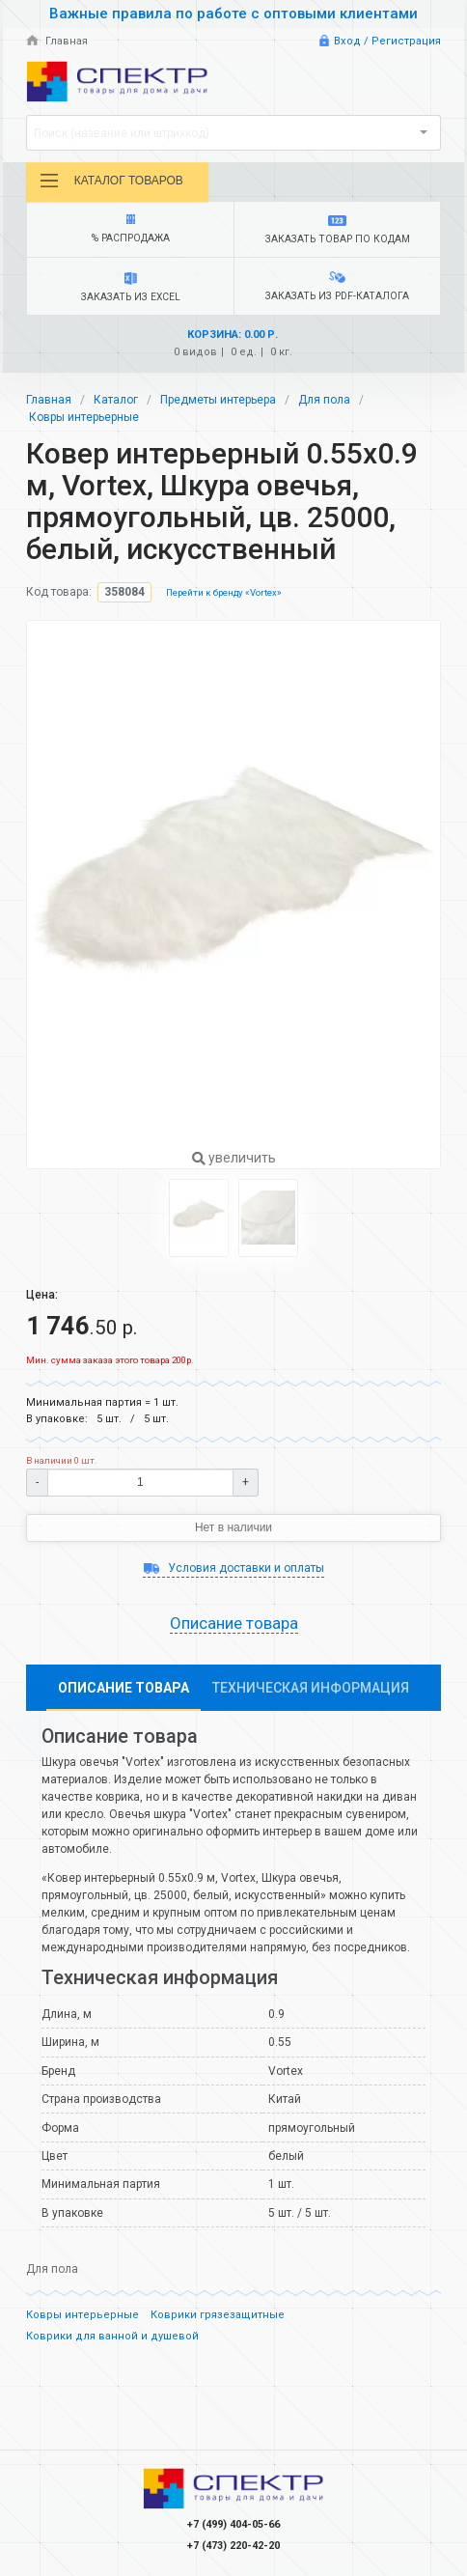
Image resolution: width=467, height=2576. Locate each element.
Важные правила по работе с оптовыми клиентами (233, 13)
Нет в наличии (233, 1527)
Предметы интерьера (218, 399)
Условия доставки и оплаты (233, 1568)
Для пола (324, 399)
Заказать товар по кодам (337, 230)
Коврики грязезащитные (218, 2315)
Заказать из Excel (129, 287)
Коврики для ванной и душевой (112, 2336)
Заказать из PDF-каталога (337, 286)
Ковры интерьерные (84, 417)
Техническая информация (310, 1687)
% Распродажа (129, 229)
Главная (57, 41)
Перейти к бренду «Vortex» (224, 592)
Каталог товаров (111, 180)
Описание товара (234, 1623)
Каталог (116, 399)
